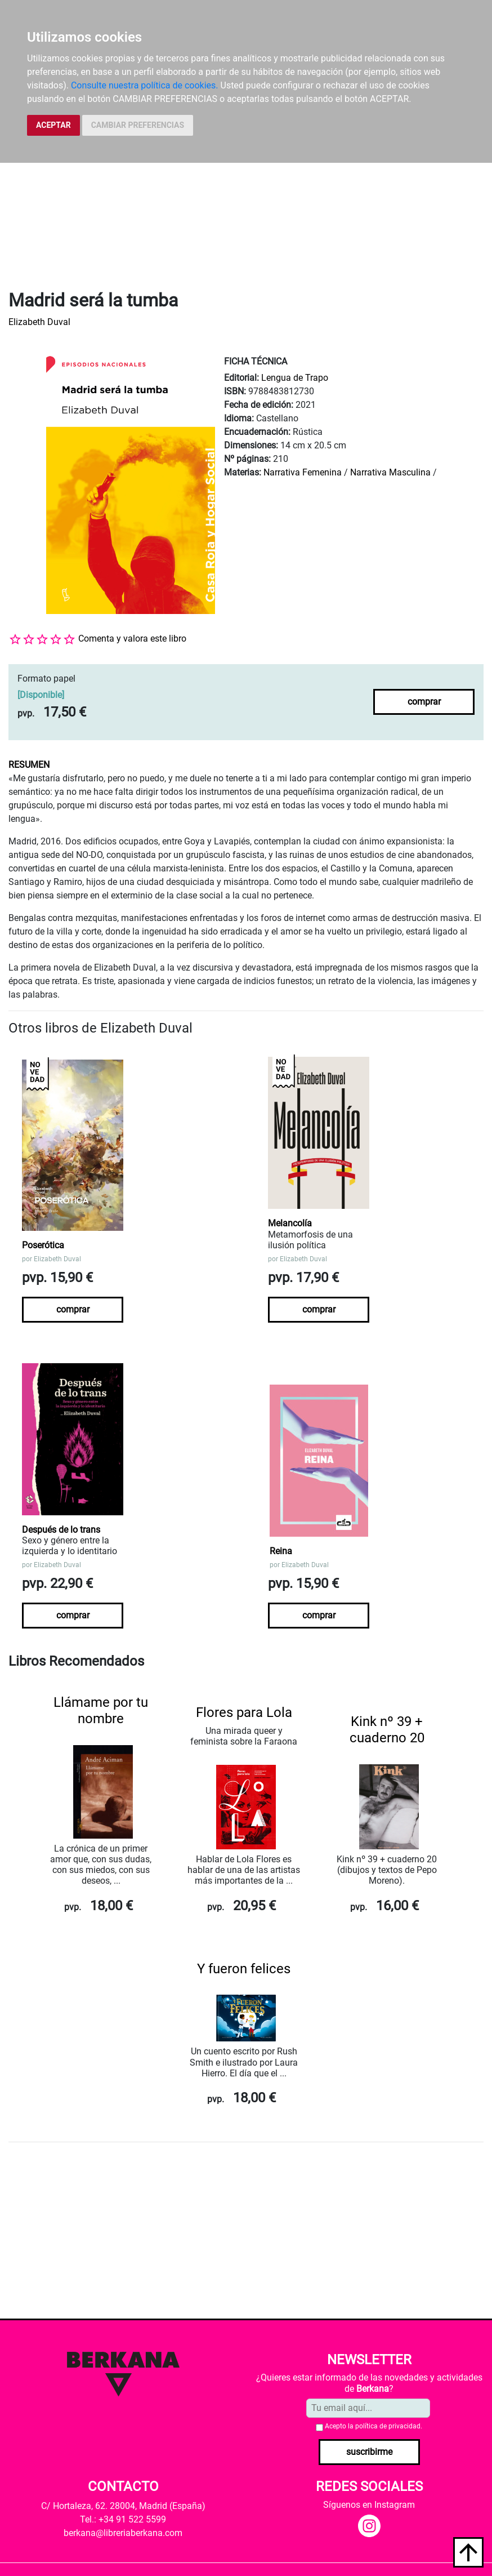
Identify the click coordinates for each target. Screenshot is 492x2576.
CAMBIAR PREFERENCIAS (137, 125)
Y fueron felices (243, 1969)
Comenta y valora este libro (132, 638)
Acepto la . (373, 2426)
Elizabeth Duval (39, 322)
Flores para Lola (244, 1712)
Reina (281, 1551)
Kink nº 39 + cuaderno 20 (387, 1730)
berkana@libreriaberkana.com (123, 2533)
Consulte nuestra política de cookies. (144, 85)
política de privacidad (388, 2426)
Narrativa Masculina (390, 472)
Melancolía (290, 1223)
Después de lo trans (61, 1529)
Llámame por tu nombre (100, 1710)
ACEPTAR (53, 125)
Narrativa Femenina (302, 472)
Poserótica (43, 1245)
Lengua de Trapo (294, 377)
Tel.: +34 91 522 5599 (123, 2519)
